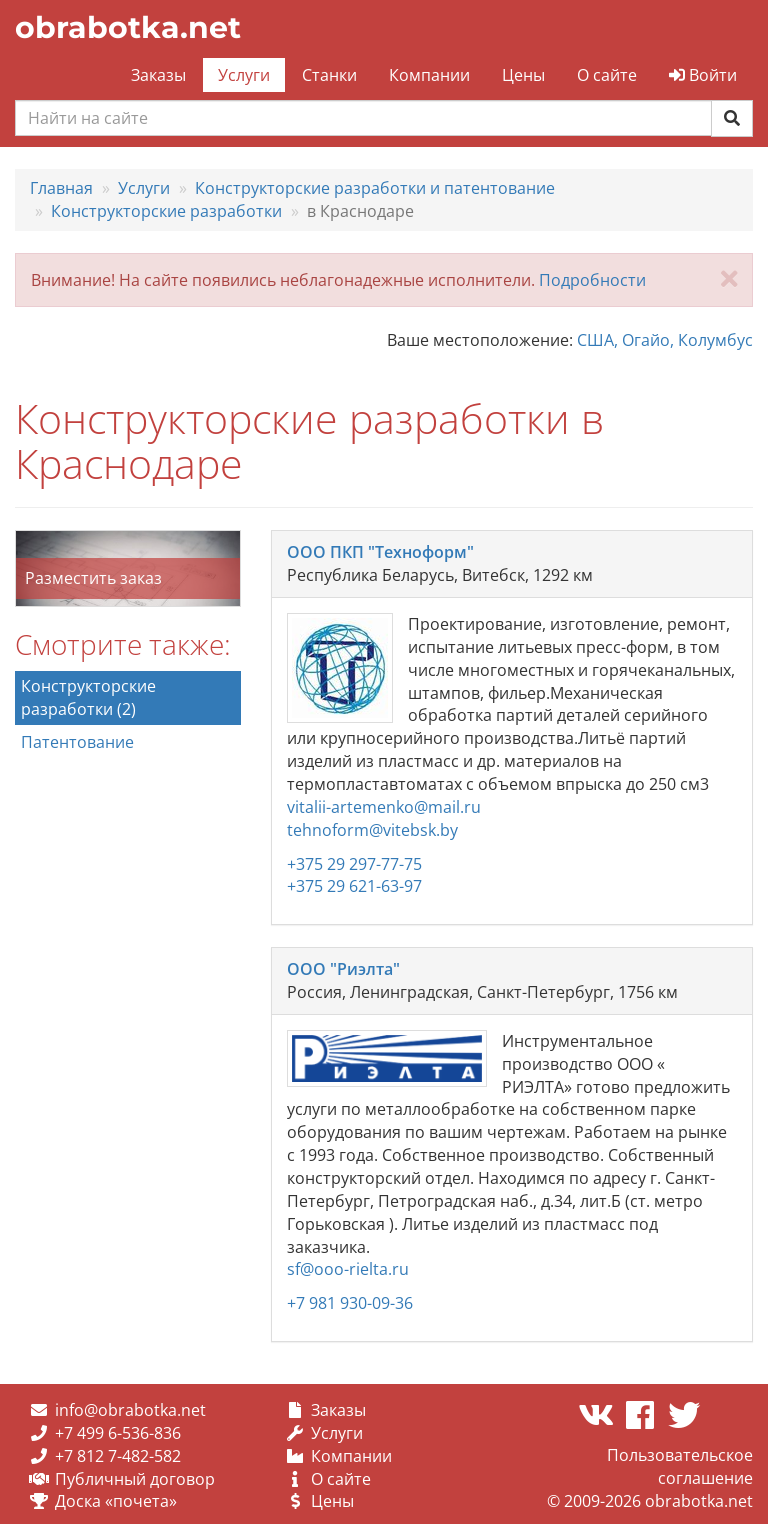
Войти (703, 75)
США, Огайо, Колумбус (665, 340)
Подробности (592, 280)
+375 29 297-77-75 (354, 864)
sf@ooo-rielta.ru (348, 1269)
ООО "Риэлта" (343, 969)
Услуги (244, 75)
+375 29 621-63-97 (354, 886)
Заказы (158, 75)
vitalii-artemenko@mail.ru (384, 807)
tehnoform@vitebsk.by (372, 830)
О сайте (607, 75)
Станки (329, 75)
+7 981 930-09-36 (350, 1303)
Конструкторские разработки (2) (88, 697)
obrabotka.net (128, 27)
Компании (429, 75)
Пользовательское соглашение (680, 1466)
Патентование (77, 742)
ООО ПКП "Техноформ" (380, 552)
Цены (523, 75)
